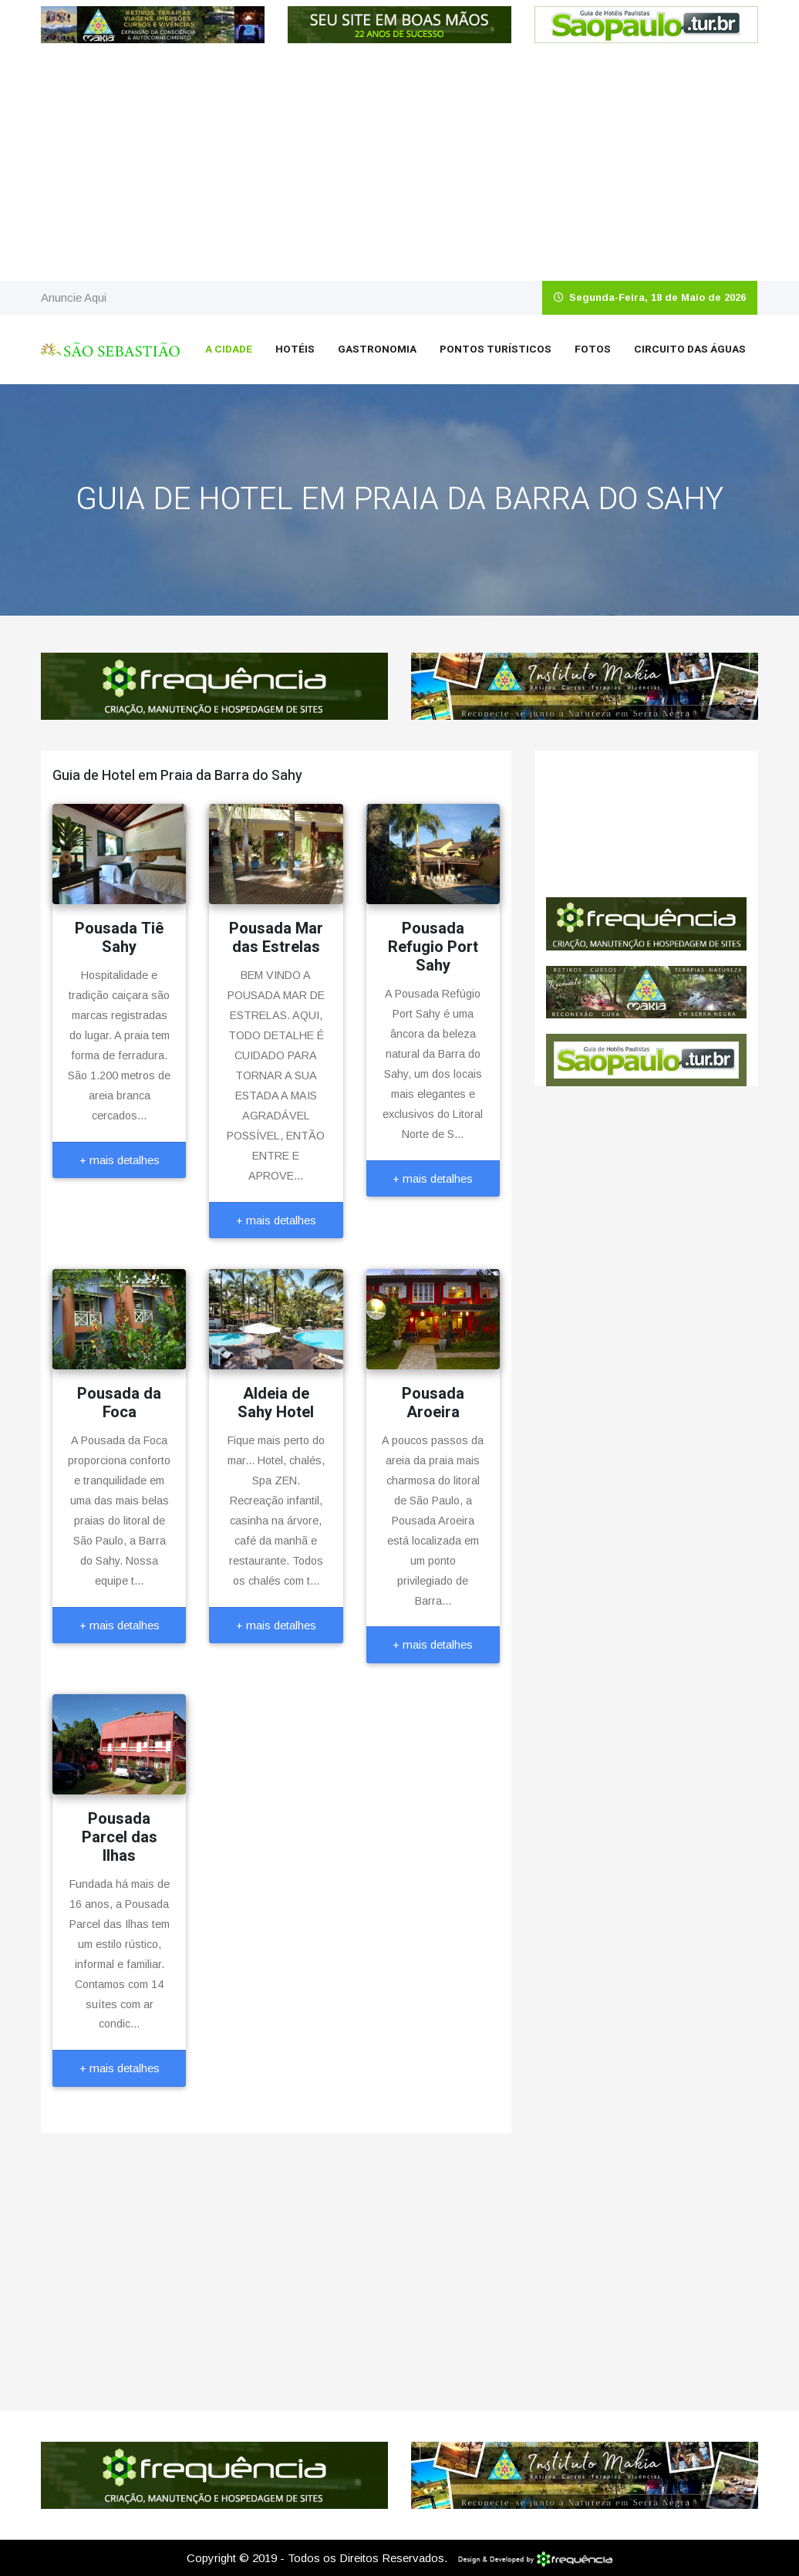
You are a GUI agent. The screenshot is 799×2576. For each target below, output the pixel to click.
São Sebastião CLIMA (646, 824)
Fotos (593, 349)
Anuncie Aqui (73, 297)
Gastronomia (377, 349)
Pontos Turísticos (495, 349)
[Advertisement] (399, 165)
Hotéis (295, 349)
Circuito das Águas (690, 349)
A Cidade (228, 349)
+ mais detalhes (119, 1159)
